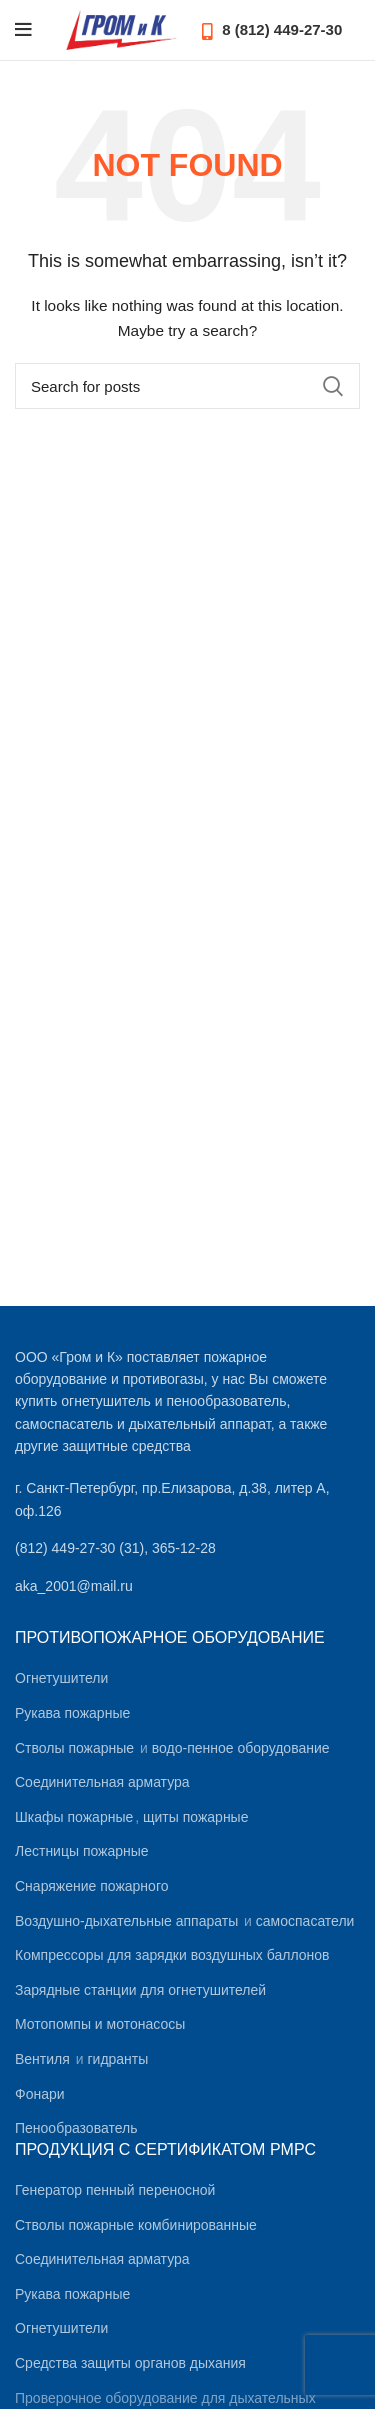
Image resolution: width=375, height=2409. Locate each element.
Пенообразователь (76, 2128)
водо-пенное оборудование (241, 1748)
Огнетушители (61, 1678)
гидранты (117, 2059)
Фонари (40, 2094)
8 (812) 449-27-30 (272, 29)
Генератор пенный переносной (115, 2190)
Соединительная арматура (102, 1782)
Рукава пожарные (72, 1713)
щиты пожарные (195, 1817)
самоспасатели (305, 1921)
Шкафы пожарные (74, 1817)
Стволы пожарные (74, 1748)
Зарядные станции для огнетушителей (140, 1990)
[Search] (187, 386)
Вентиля (42, 2059)
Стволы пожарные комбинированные (136, 2225)
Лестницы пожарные (82, 1851)
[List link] (187, 1548)
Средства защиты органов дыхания (130, 2363)
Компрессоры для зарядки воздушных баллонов (172, 1955)
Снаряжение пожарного (91, 1886)
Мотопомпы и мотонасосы (100, 2024)
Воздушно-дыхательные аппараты (126, 1921)
